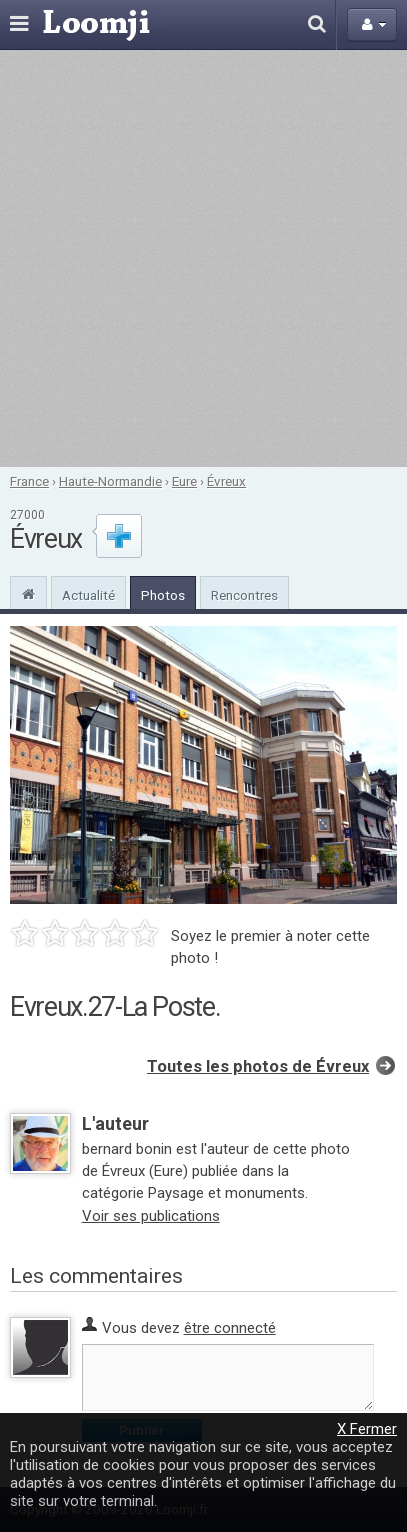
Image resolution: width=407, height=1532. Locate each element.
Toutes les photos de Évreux (258, 1066)
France (29, 481)
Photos (163, 595)
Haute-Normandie (110, 481)
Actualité (88, 595)
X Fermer (367, 1429)
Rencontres (244, 595)
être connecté (230, 1328)
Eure (184, 481)
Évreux (226, 481)
